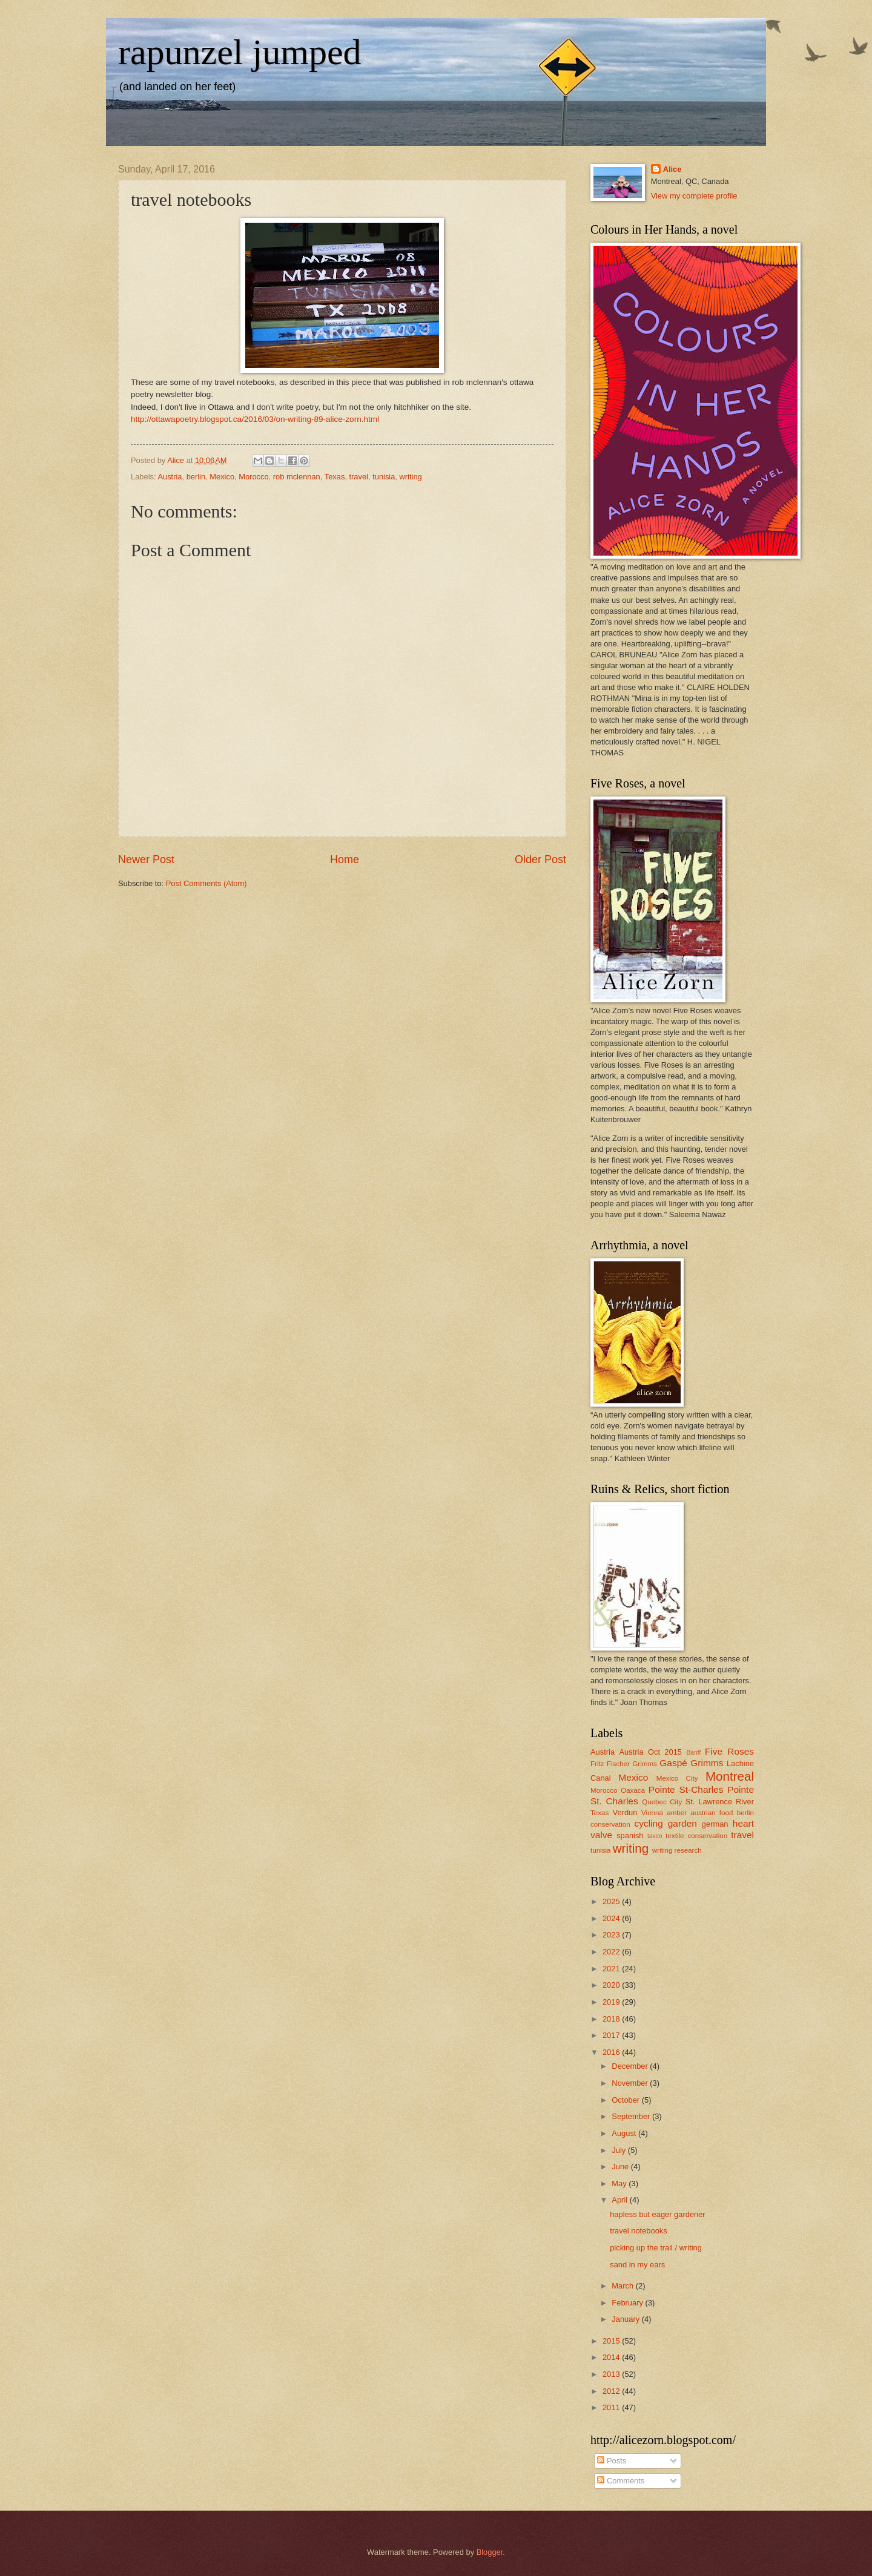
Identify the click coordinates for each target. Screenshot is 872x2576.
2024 (612, 1918)
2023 (612, 1934)
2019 (612, 2001)
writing (411, 476)
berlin (196, 476)
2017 (612, 2035)
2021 (612, 1968)
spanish (629, 1835)
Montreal (729, 1776)
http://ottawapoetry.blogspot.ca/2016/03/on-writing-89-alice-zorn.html (255, 419)
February (628, 2302)
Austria (169, 476)
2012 (612, 2391)
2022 (612, 1951)
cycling (649, 1823)
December (631, 2066)
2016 (612, 2052)
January (626, 2319)
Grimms (706, 1763)
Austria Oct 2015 (650, 1751)
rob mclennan (296, 476)
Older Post (540, 859)
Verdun (625, 1812)
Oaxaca (633, 1790)
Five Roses (729, 1751)
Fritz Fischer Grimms (623, 1763)
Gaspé (673, 1763)
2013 (612, 2374)
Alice (672, 169)
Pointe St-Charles (686, 1789)
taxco (654, 1836)
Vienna (652, 1812)
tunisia (383, 476)
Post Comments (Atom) (206, 883)
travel (358, 476)
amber (677, 1812)
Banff (693, 1752)
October (626, 2099)
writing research (677, 1850)
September (632, 2116)
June (621, 2166)
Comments (620, 2480)
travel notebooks (638, 2230)
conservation (610, 1824)
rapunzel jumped (240, 52)
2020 (612, 1985)
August (625, 2133)
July (619, 2150)
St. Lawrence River (719, 1801)
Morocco (253, 476)
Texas (335, 476)
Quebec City (662, 1802)
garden (682, 1823)
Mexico (222, 476)
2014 (612, 2357)
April (620, 2199)
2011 (612, 2407)
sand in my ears (637, 2264)
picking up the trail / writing (656, 2247)
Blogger (490, 2552)
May (620, 2183)
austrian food (711, 1812)
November (631, 2083)
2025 (612, 1901)
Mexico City (677, 1778)
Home (344, 859)
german (715, 1823)
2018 (612, 2018)
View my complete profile (694, 195)
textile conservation (696, 1835)
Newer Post (146, 859)
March (623, 2285)
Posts (611, 2460)
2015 (612, 2340)
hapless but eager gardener (657, 2214)
